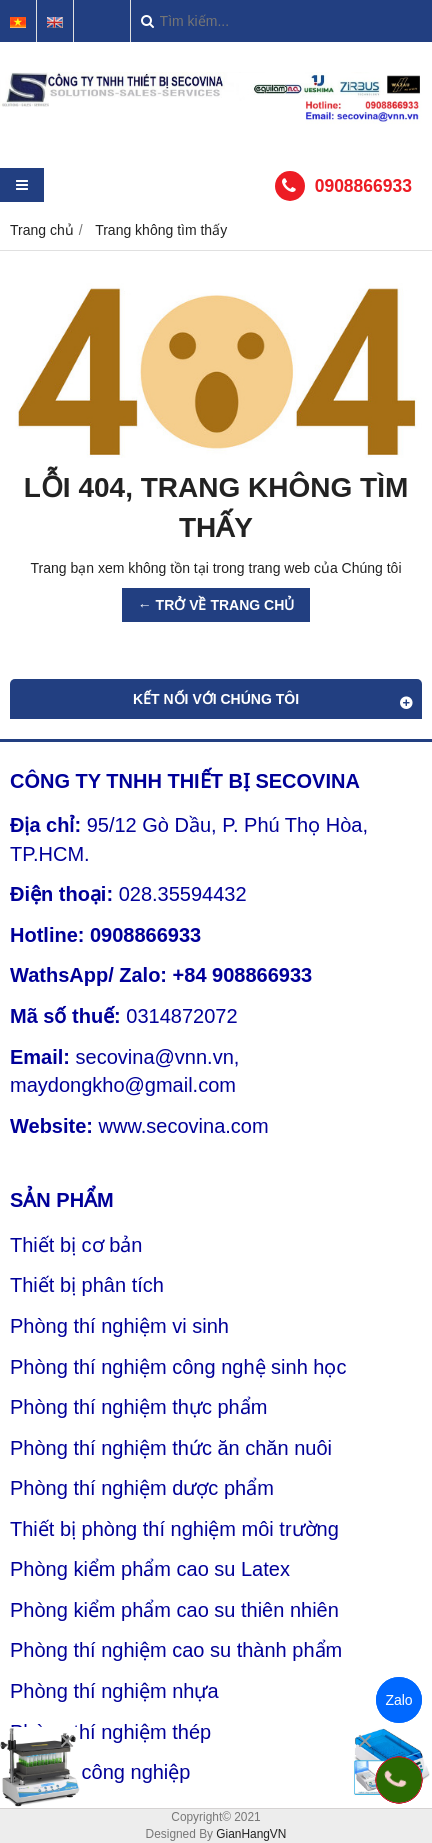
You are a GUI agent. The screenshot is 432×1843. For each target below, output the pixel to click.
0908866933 (363, 186)
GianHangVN (251, 1834)
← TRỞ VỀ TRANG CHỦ (216, 605)
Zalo (398, 1700)
